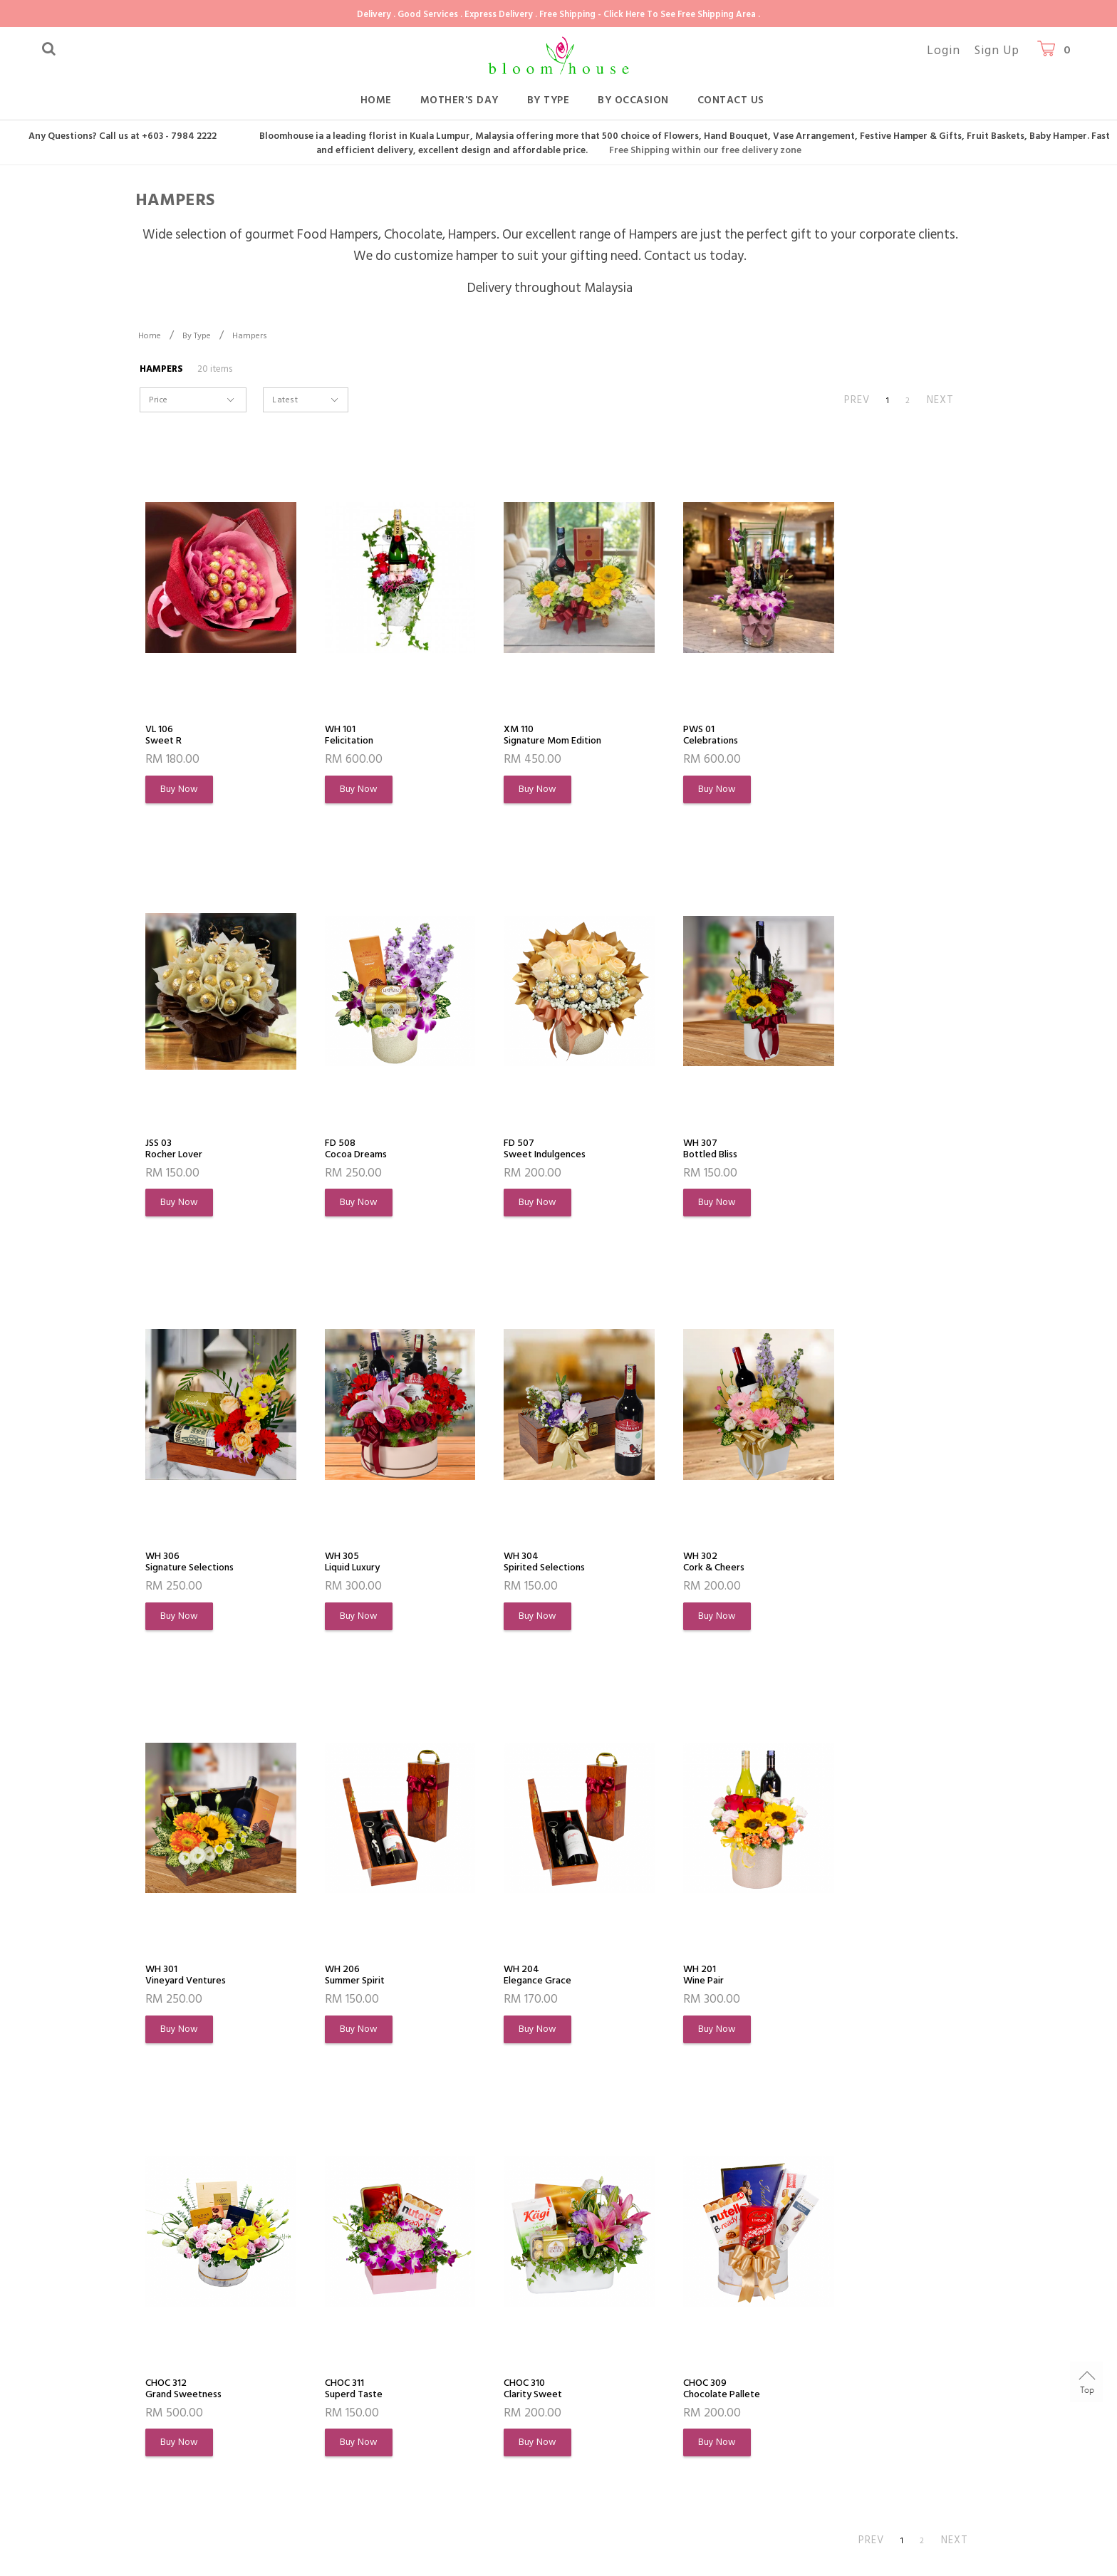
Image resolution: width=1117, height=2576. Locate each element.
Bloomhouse (223, 2558)
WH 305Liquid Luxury (848, 1150)
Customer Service (527, 2307)
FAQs (339, 2367)
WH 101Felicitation (341, 735)
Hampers (249, 336)
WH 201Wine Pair (170, 1979)
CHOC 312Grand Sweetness (356, 1979)
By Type (548, 100)
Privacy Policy (177, 2469)
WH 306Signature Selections (698, 1150)
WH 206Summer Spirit (683, 1564)
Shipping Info (358, 2392)
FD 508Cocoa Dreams (182, 1150)
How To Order (360, 2341)
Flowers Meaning (187, 2418)
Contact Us (730, 100)
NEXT (940, 400)
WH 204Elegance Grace (852, 1564)
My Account (174, 2367)
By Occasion (633, 100)
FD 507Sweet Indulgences (360, 1150)
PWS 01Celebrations (678, 735)
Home (376, 100)
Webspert (393, 2558)
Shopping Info (367, 2307)
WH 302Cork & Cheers (348, 1564)
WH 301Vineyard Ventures (526, 1564)
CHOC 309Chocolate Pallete (858, 1979)
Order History (178, 2392)
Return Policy (358, 2418)
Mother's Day (459, 100)
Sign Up (997, 51)
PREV (857, 400)
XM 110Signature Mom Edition (538, 735)
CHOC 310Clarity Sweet (681, 1979)
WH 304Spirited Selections (193, 1564)
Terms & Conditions (193, 2444)
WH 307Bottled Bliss (511, 1150)
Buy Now (180, 790)
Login (943, 51)
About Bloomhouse (202, 2307)
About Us (168, 2341)
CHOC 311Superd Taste (513, 1979)
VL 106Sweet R (167, 735)
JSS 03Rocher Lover (846, 735)
